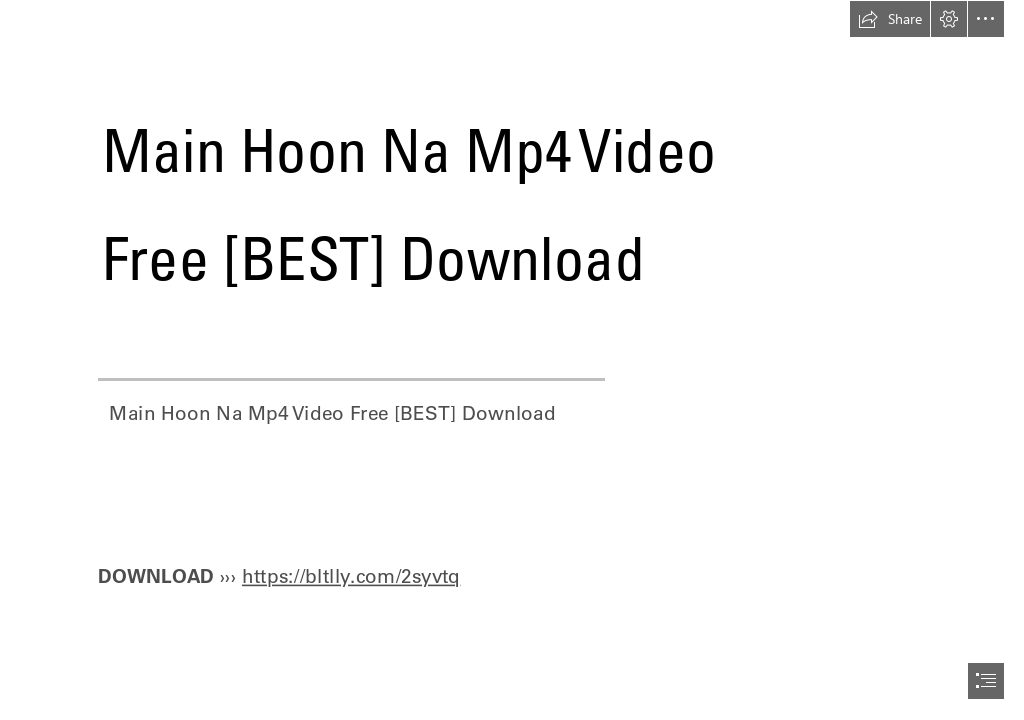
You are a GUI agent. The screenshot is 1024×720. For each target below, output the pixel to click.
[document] (512, 360)
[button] (890, 19)
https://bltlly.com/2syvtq (351, 575)
